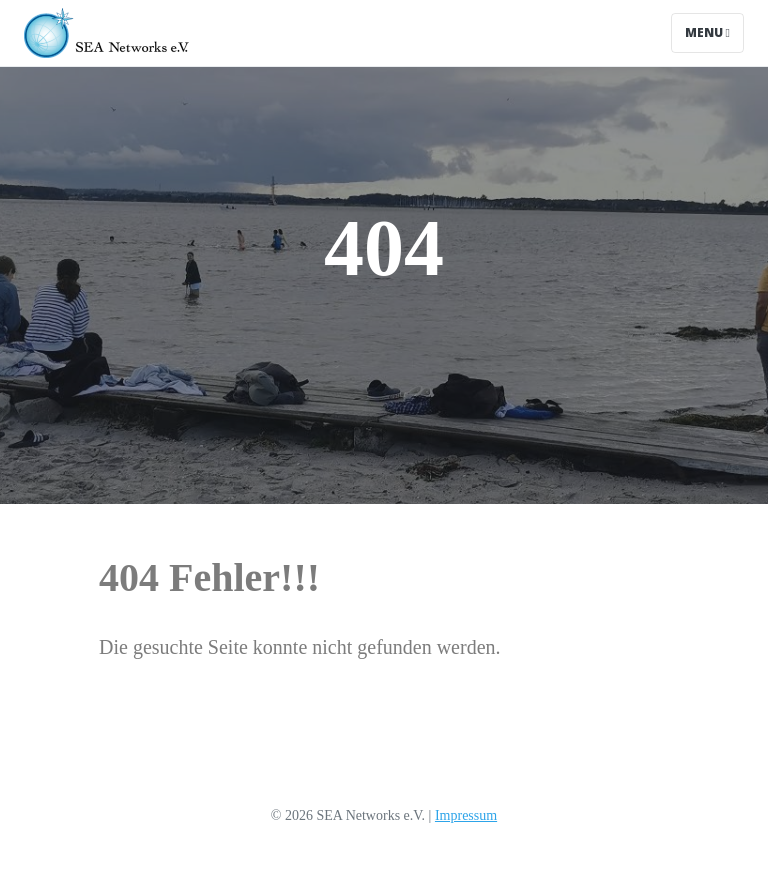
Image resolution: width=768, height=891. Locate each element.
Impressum (466, 815)
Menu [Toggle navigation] (707, 32)
